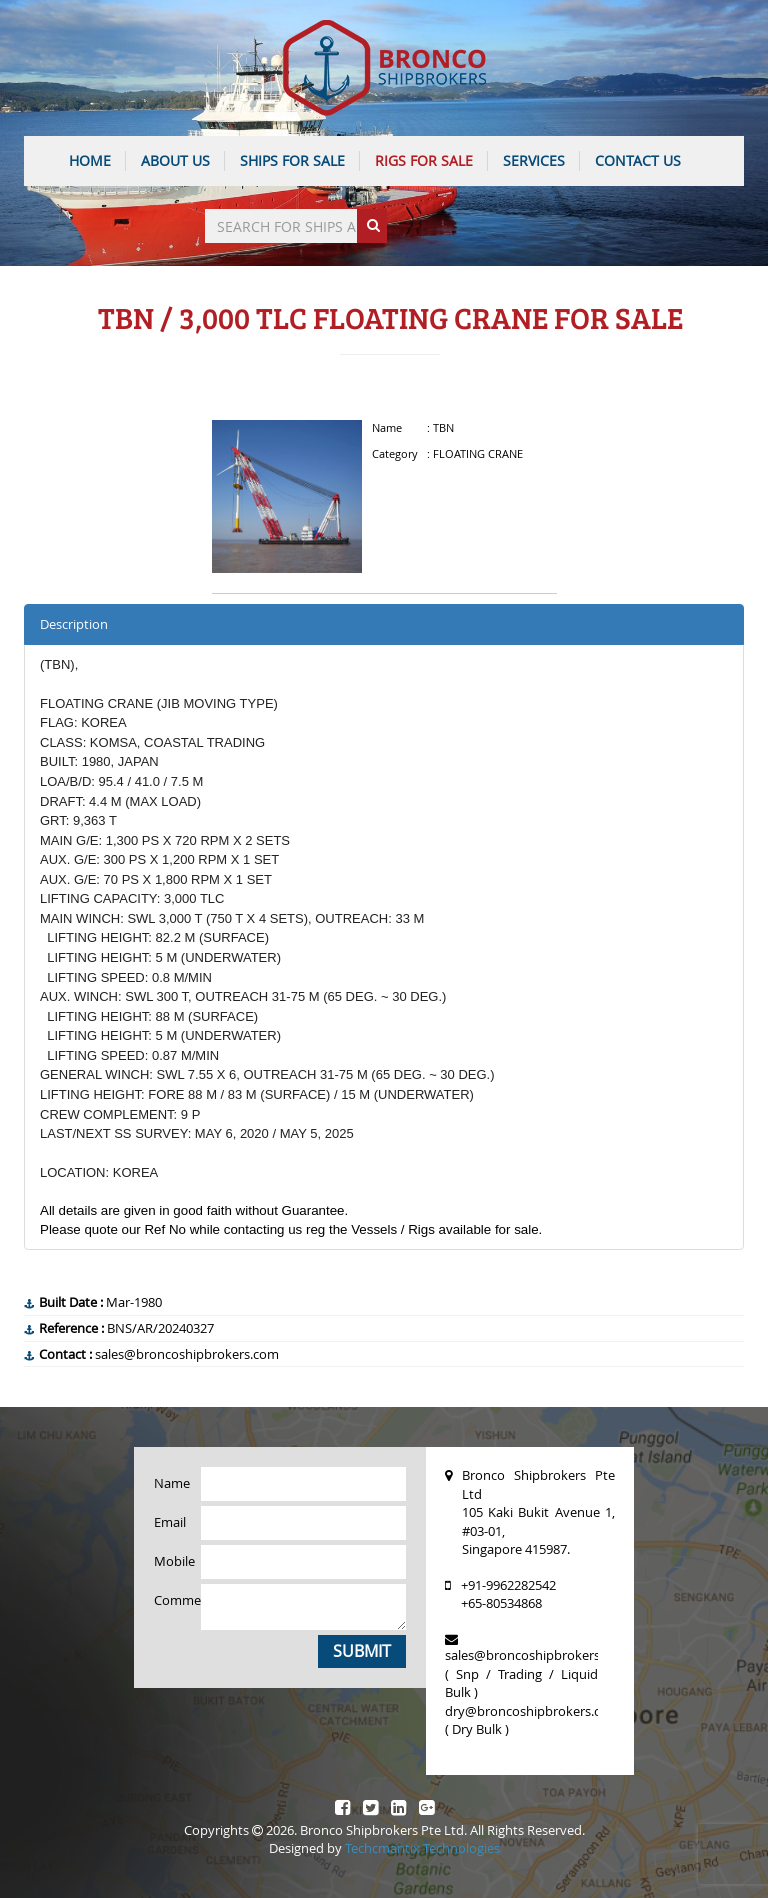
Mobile (170, 1561)
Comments (170, 1600)
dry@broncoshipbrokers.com (532, 1711)
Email (170, 1522)
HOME (90, 160)
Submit (362, 1651)
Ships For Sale (292, 160)
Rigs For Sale (424, 160)
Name (170, 1483)
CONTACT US (638, 160)
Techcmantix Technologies (422, 1848)
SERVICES (534, 160)
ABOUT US (175, 160)
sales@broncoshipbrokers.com (537, 1655)
